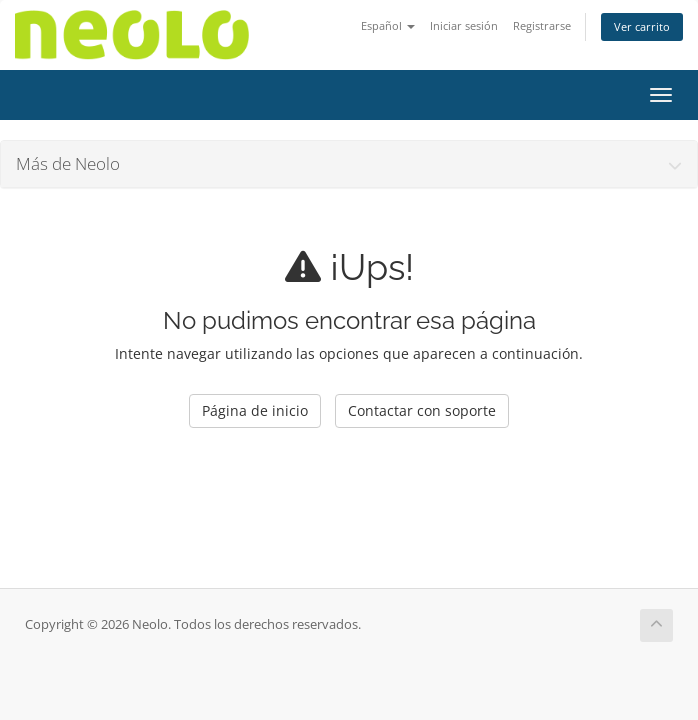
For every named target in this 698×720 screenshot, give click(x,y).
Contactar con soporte (422, 410)
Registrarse (542, 25)
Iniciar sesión (464, 25)
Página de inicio (255, 410)
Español (388, 25)
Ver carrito (642, 26)
